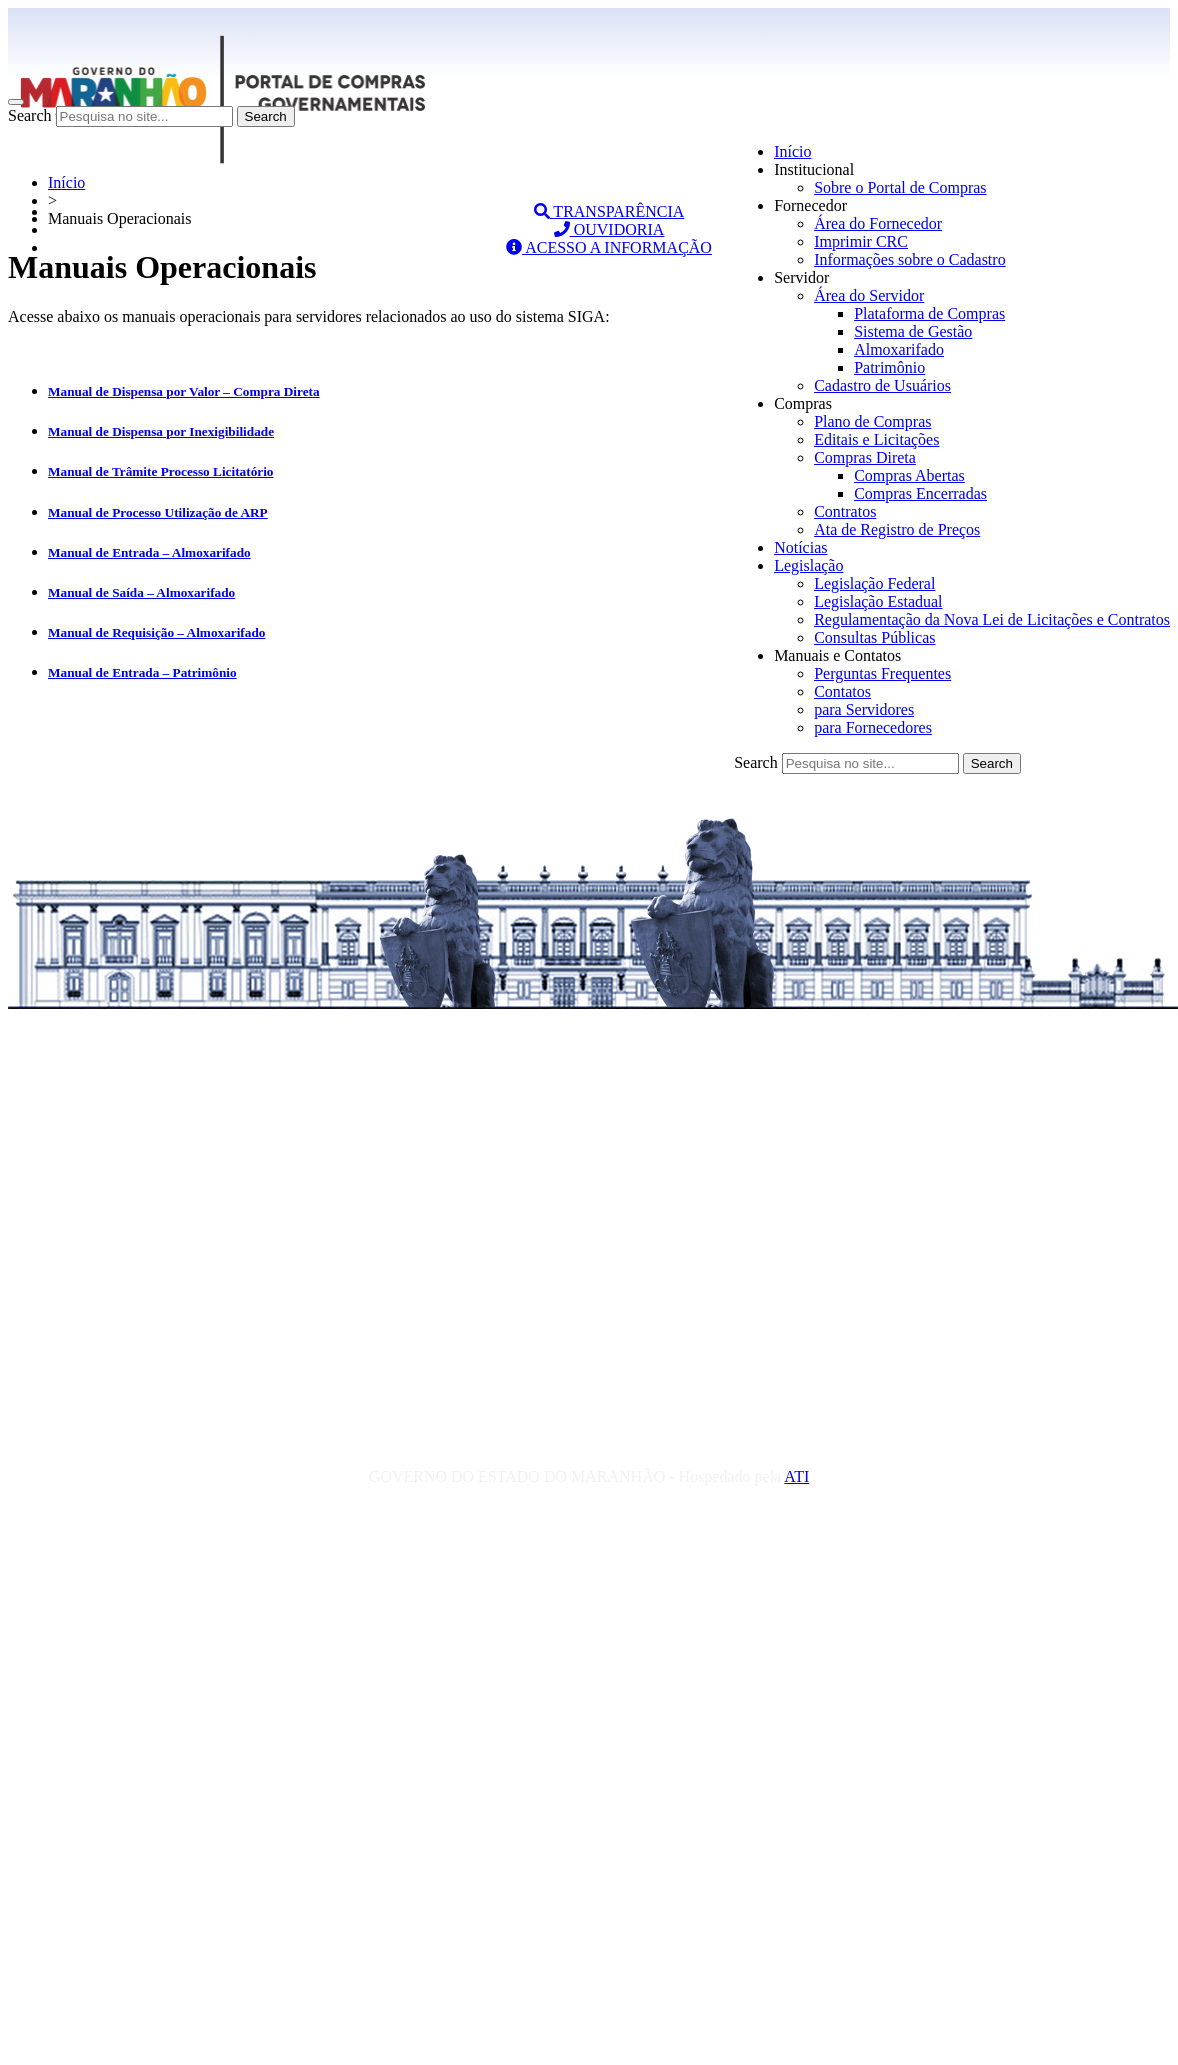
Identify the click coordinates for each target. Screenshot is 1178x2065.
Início (792, 151)
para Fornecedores (873, 727)
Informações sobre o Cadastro (910, 259)
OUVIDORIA (609, 229)
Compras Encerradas (920, 493)
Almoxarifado (899, 349)
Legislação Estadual (878, 601)
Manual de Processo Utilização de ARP (158, 512)
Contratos (845, 511)
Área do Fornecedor (878, 223)
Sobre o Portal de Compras (900, 187)
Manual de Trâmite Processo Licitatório (160, 471)
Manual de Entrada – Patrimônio (142, 672)
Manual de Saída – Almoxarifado (141, 592)
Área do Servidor (869, 295)
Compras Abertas (909, 475)
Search (30, 115)
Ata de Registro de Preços (897, 529)
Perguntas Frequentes (882, 673)
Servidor (801, 277)
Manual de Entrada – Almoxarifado (149, 552)
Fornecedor (810, 205)
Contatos (842, 691)
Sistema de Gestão (913, 331)
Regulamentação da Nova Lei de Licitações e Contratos (992, 619)
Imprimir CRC (861, 241)
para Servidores (864, 709)
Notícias (800, 547)
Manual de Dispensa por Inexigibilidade (161, 431)
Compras (803, 403)
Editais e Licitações (876, 439)
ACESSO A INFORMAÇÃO (609, 247)
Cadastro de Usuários (882, 385)
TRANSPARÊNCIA (609, 211)
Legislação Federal (874, 583)
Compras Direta (865, 457)
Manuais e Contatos (837, 655)
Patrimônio (889, 367)
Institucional (814, 169)
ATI (796, 1476)
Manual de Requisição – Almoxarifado (156, 632)
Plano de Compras (872, 421)
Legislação (808, 565)
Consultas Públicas (874, 637)
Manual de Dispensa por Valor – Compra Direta (184, 391)
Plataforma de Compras (929, 313)
